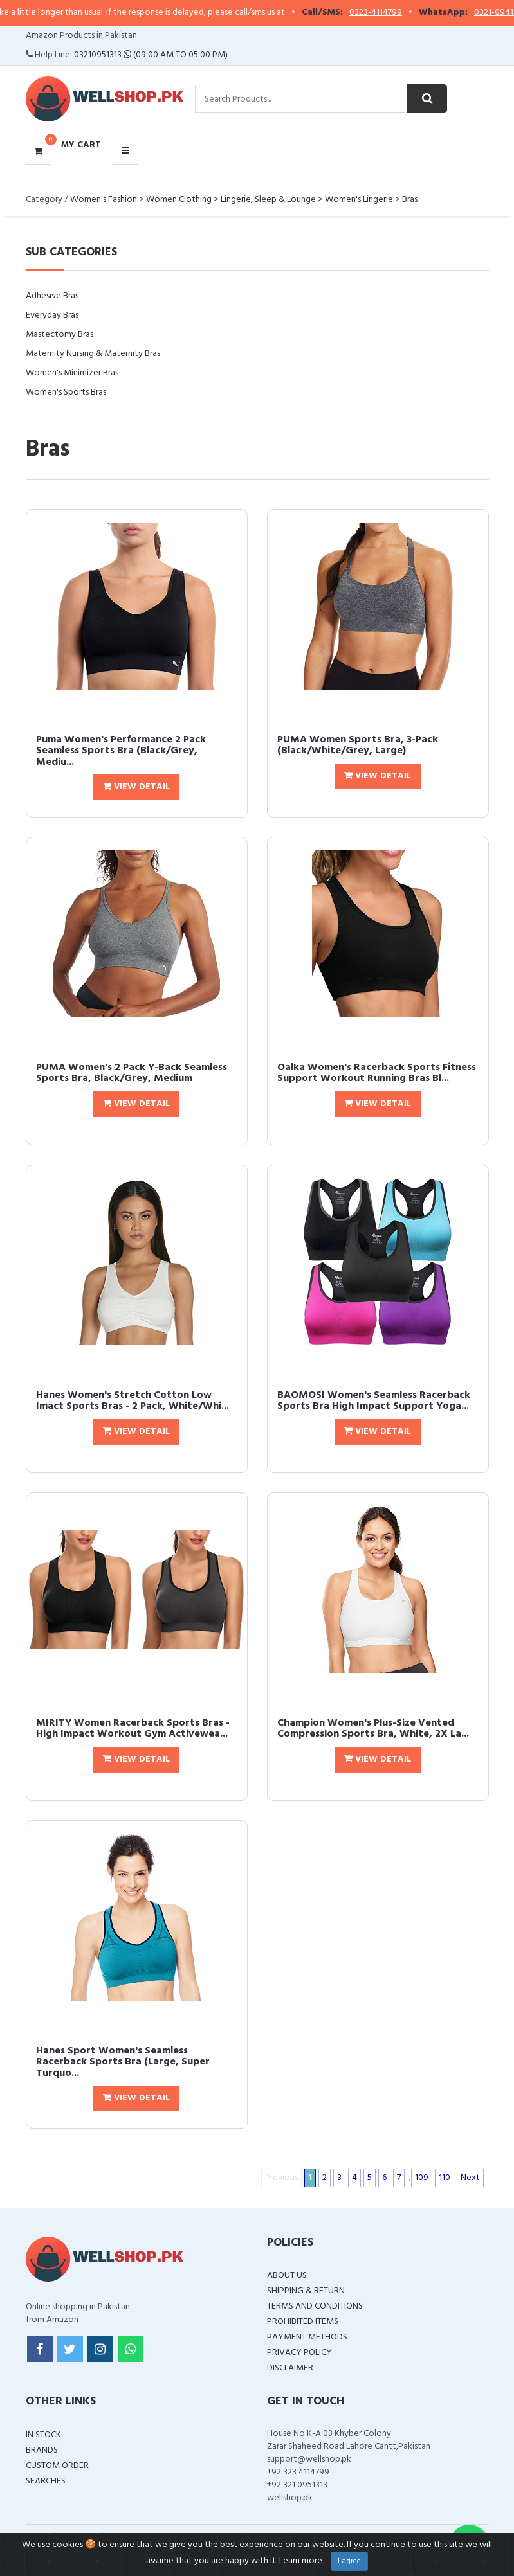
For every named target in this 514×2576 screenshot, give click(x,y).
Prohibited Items (302, 2321)
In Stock (43, 2435)
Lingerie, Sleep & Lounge (268, 199)
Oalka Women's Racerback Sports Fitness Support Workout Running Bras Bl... (376, 1073)
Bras (410, 199)
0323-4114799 (384, 12)
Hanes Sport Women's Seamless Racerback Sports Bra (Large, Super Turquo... (123, 2062)
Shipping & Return (306, 2291)
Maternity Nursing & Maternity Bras (93, 353)
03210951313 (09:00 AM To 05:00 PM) (151, 55)
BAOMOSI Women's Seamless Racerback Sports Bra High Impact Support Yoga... (373, 1401)
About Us (287, 2275)
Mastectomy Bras (59, 334)
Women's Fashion (103, 199)
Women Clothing (179, 199)
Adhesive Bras (52, 296)
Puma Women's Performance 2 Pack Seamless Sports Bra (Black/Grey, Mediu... (121, 751)
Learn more (300, 2561)
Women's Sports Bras (66, 392)
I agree (349, 2561)
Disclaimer (290, 2368)
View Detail (136, 787)
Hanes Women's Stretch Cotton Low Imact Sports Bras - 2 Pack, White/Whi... (132, 1401)
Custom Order (57, 2465)
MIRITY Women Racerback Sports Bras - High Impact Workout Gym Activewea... (133, 1729)
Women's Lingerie (359, 199)
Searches (46, 2481)
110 (444, 2177)
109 (421, 2177)
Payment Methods (307, 2337)
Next (470, 2177)
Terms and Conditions (315, 2306)
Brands (42, 2450)
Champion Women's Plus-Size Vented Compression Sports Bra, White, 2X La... (373, 1729)
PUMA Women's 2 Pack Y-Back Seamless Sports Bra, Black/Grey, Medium (131, 1073)
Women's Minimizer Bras (72, 373)
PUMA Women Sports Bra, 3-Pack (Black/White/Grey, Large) (357, 745)
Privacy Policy (299, 2352)
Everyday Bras (52, 315)
